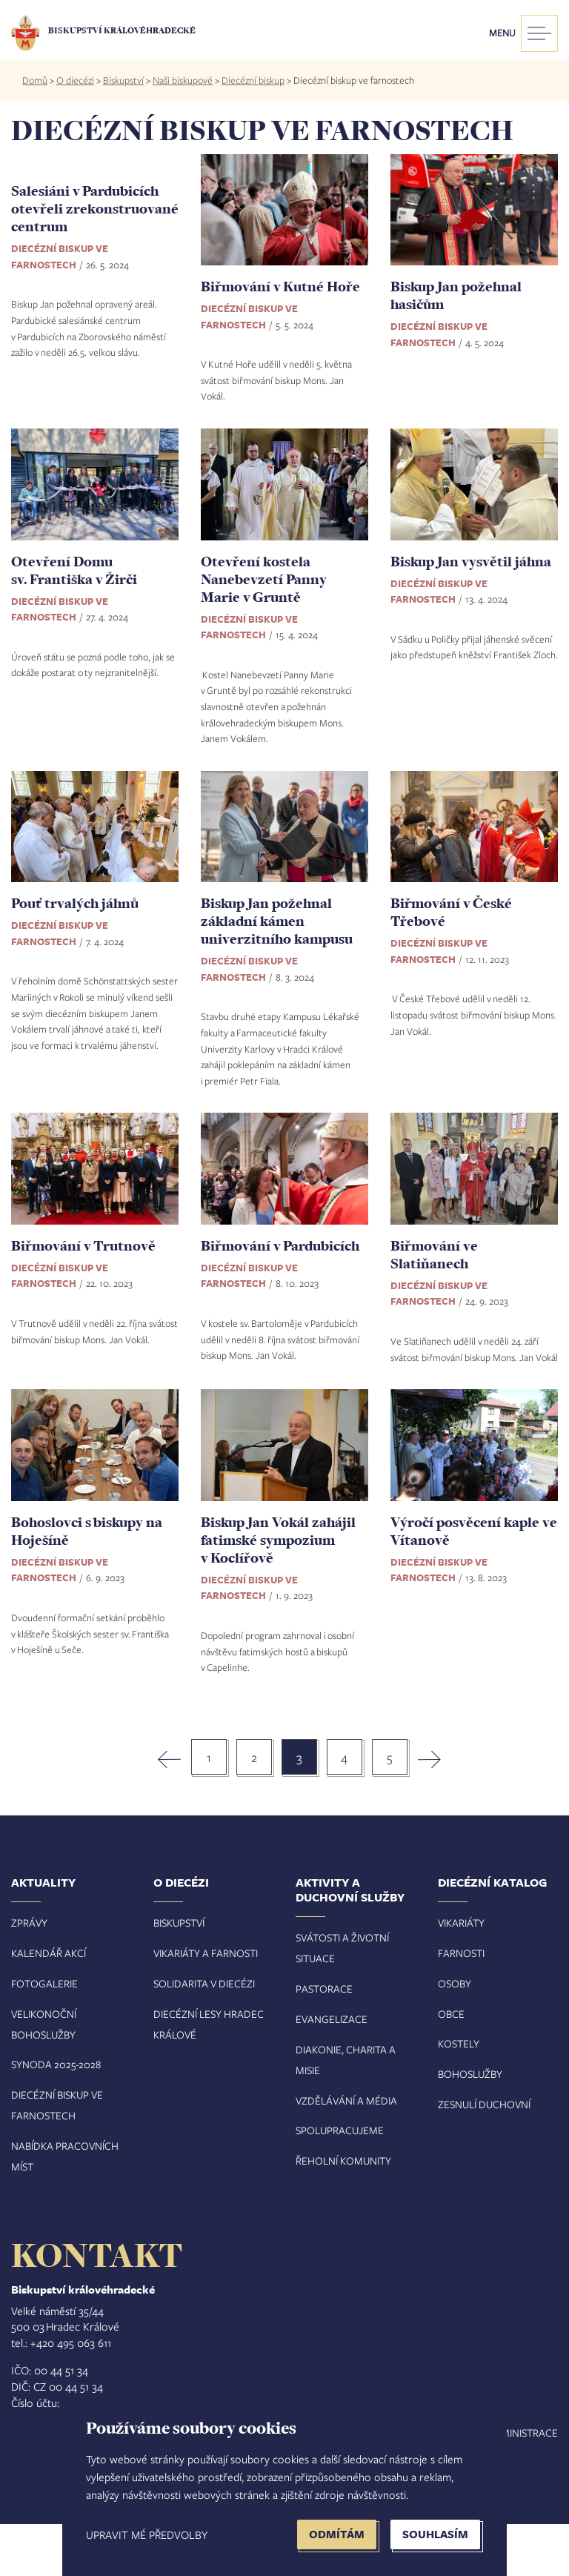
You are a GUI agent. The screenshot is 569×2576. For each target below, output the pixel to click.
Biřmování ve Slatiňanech (434, 1305)
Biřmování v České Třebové (451, 963)
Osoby (454, 2034)
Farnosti (461, 2005)
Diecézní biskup (253, 80)
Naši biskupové (183, 80)
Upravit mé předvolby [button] (146, 2534)
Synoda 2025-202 (53, 2116)
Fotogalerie (44, 2034)
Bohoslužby (470, 2126)
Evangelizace (331, 2071)
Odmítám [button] (337, 2534)
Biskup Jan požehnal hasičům (456, 295)
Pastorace (324, 2040)
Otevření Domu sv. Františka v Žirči (74, 621)
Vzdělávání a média (346, 2152)
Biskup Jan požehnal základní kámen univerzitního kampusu (277, 972)
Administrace (522, 2484)
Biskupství (123, 80)
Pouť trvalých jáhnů (75, 954)
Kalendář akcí (48, 2005)
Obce (451, 2065)
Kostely (458, 2095)
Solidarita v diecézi (204, 2034)
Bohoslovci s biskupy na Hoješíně (86, 1581)
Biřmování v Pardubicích (280, 1296)
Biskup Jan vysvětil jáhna (470, 612)
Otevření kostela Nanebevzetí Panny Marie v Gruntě (264, 630)
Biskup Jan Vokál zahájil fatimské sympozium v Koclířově (278, 1590)
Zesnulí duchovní (484, 2156)
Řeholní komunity (343, 2212)
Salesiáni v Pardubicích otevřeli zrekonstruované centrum (95, 304)
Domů (34, 80)
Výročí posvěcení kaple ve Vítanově (473, 1581)
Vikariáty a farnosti (205, 2005)
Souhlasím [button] (435, 2534)
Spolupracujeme (340, 2182)
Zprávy (29, 1974)
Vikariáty (461, 1974)
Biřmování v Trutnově (83, 1296)
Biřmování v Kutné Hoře (280, 286)
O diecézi (75, 80)
